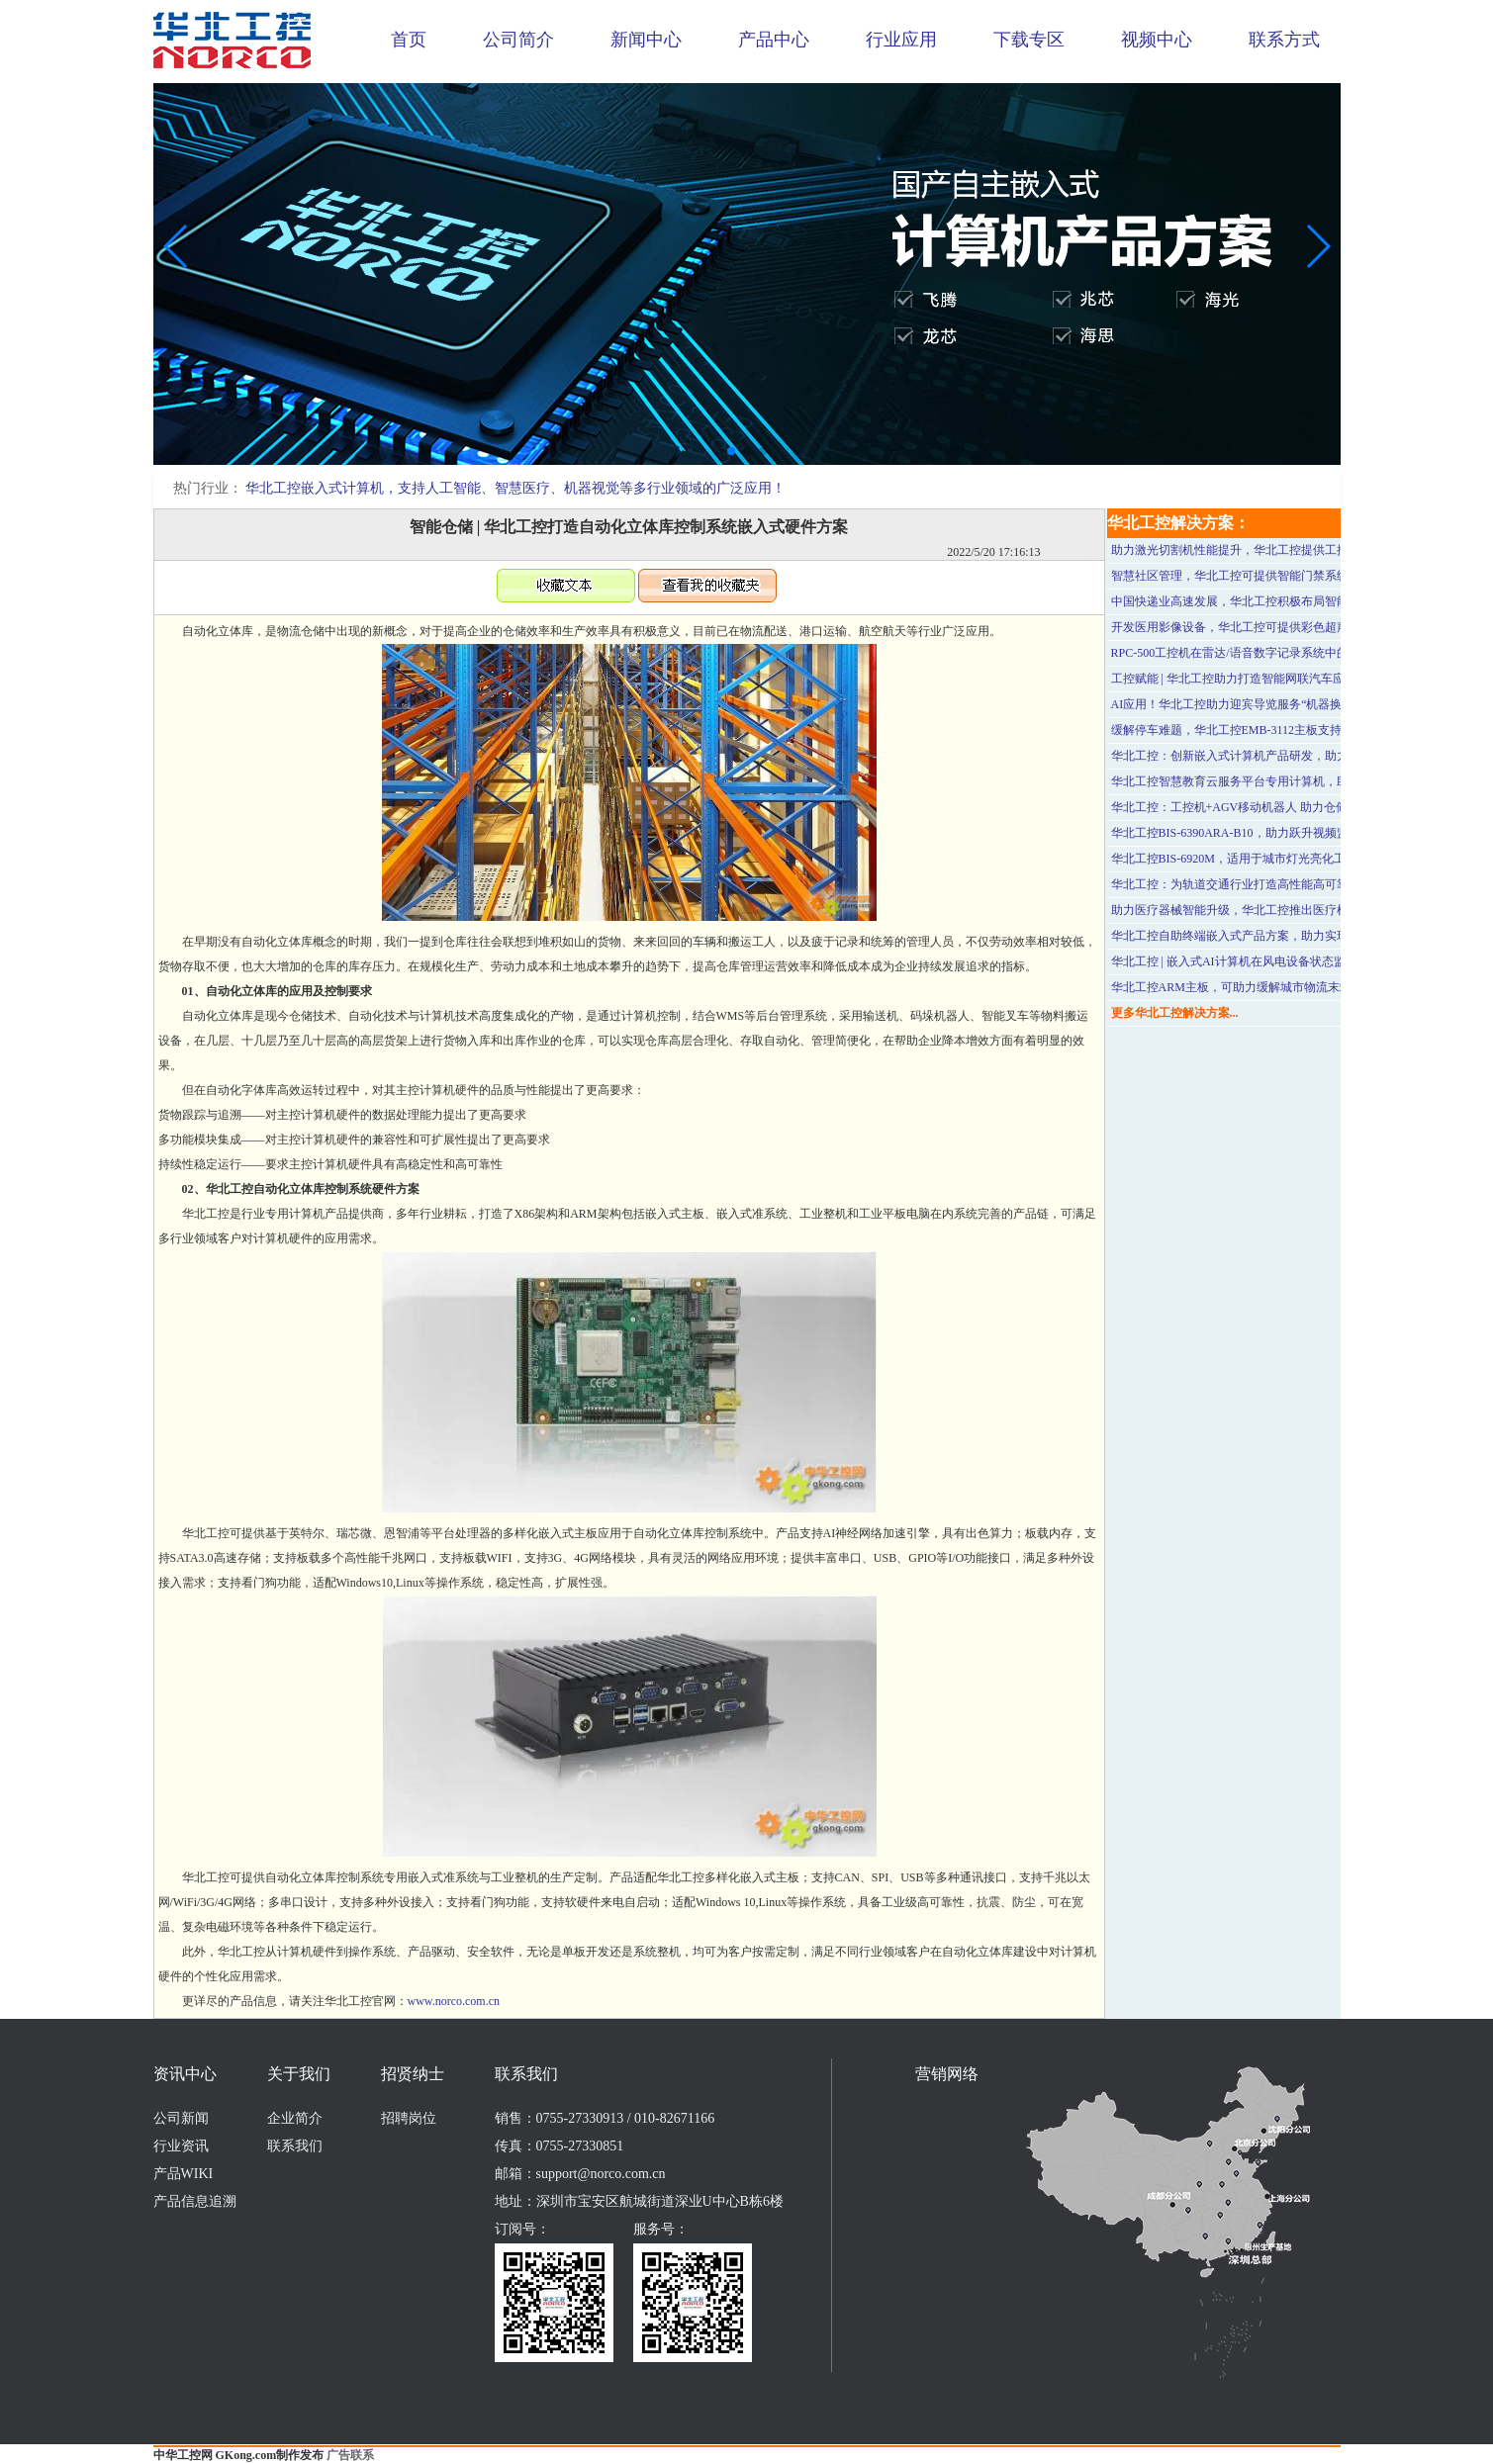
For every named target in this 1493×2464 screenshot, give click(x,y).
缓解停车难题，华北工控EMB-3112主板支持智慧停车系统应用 (1274, 730)
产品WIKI (183, 2173)
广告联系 (350, 2455)
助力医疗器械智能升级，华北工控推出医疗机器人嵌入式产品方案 (1283, 910)
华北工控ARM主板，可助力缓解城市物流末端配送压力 (1255, 987)
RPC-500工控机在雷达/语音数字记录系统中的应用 (1241, 653)
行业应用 (901, 39)
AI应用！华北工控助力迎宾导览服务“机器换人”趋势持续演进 (1271, 704)
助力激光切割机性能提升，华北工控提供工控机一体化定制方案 (1277, 550)
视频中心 (1156, 39)
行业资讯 (181, 2146)
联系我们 (295, 2146)
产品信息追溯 (194, 2201)
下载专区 (1029, 39)
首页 (408, 39)
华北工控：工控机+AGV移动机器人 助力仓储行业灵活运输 (1265, 807)
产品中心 (773, 39)
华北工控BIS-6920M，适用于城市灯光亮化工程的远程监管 (1264, 859)
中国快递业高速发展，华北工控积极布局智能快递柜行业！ (1265, 601)
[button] (731, 451)
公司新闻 (181, 2118)
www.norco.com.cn (454, 2001)
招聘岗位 (408, 2118)
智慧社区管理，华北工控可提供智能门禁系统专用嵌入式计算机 (1277, 576)
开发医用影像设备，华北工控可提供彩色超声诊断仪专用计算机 (1277, 627)
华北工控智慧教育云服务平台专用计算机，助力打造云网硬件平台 (1283, 781)
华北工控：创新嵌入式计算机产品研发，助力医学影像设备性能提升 (1289, 756)
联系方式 (1284, 39)
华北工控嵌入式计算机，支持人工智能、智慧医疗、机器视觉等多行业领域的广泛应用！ (515, 488)
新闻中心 (646, 39)
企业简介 (295, 2118)
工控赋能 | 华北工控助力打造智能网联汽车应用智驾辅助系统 (1269, 678)
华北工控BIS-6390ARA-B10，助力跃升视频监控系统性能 (1259, 833)
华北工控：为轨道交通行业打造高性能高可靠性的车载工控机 (1271, 884)
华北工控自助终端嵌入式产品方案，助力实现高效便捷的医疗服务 (1283, 936)
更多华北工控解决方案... (1175, 1013)
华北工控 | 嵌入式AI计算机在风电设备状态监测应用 (1246, 961)
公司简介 (518, 39)
